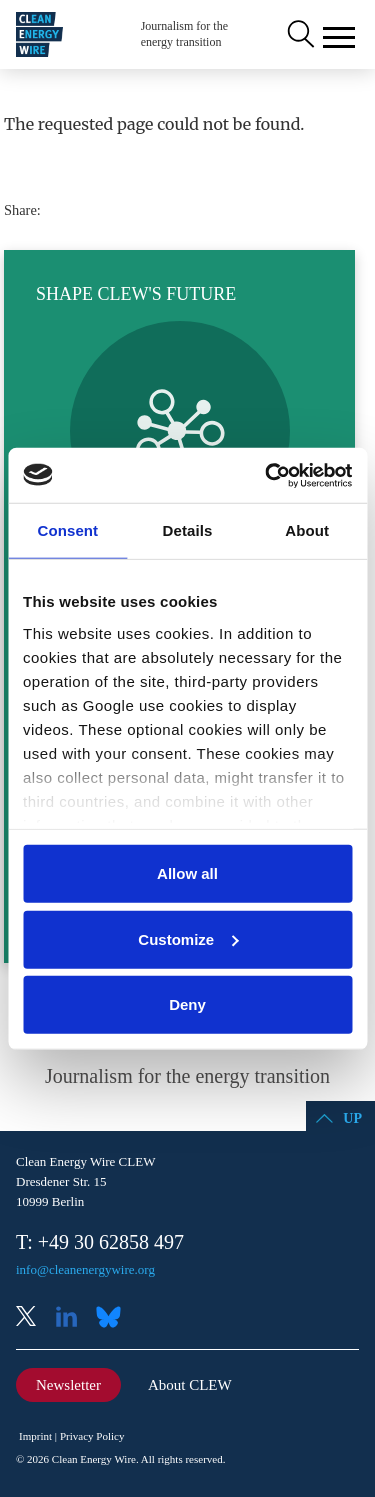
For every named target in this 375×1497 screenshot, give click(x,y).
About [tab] (307, 530)
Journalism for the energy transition (184, 34)
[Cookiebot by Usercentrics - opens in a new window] (267, 475)
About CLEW (190, 1385)
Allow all (187, 873)
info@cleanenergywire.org (85, 1269)
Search (299, 35)
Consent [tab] (67, 530)
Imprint (35, 1436)
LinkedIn (74, 1318)
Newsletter (68, 1385)
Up (352, 1118)
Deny (187, 1004)
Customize (188, 938)
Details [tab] (188, 530)
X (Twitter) (34, 1318)
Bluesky (114, 1318)
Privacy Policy (92, 1436)
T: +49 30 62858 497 (100, 1242)
